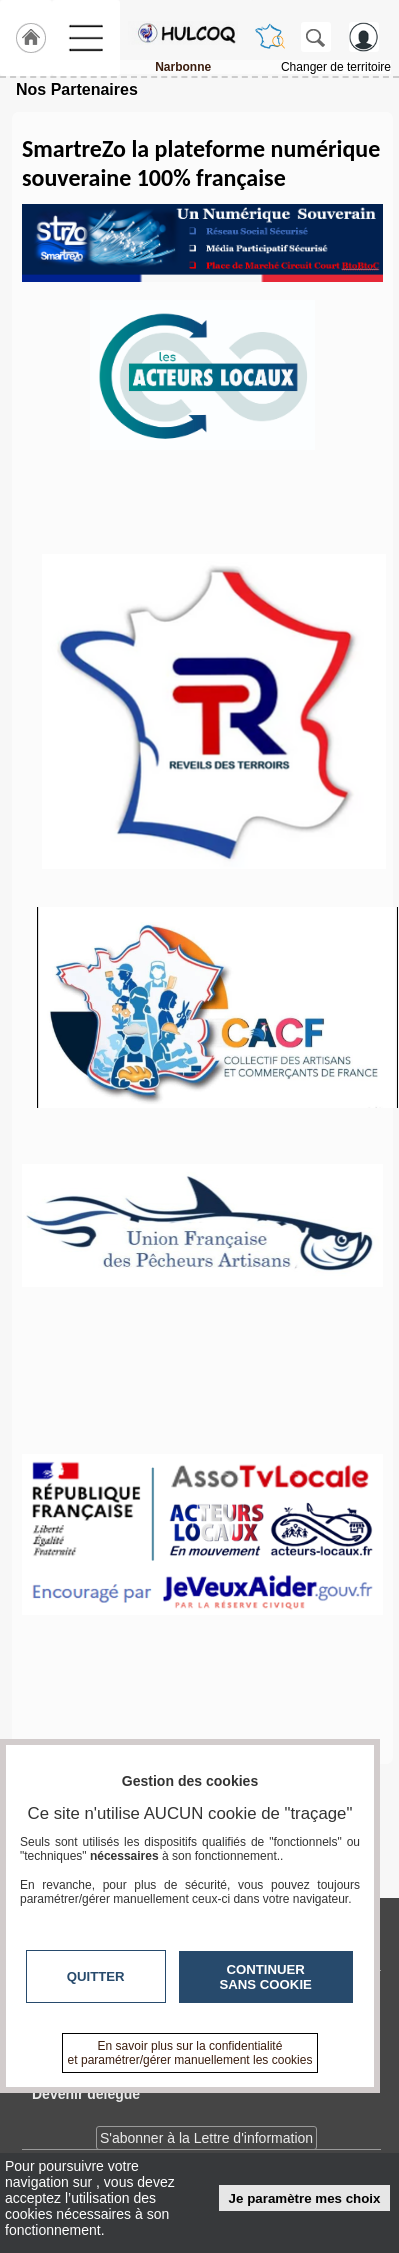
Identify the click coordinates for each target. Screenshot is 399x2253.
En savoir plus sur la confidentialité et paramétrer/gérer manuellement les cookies (190, 2053)
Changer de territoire (336, 67)
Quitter (96, 1976)
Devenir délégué (86, 2094)
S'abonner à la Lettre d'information (206, 2138)
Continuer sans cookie (266, 1977)
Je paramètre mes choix (305, 2198)
